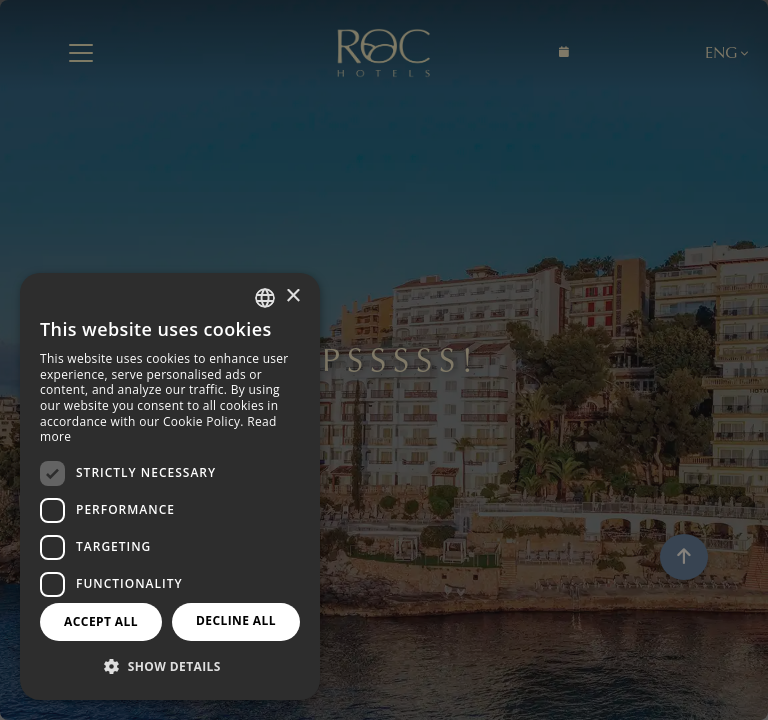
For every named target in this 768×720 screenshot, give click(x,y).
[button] (170, 667)
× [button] (292, 296)
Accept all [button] (101, 621)
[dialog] (170, 486)
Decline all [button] (236, 620)
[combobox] (265, 298)
